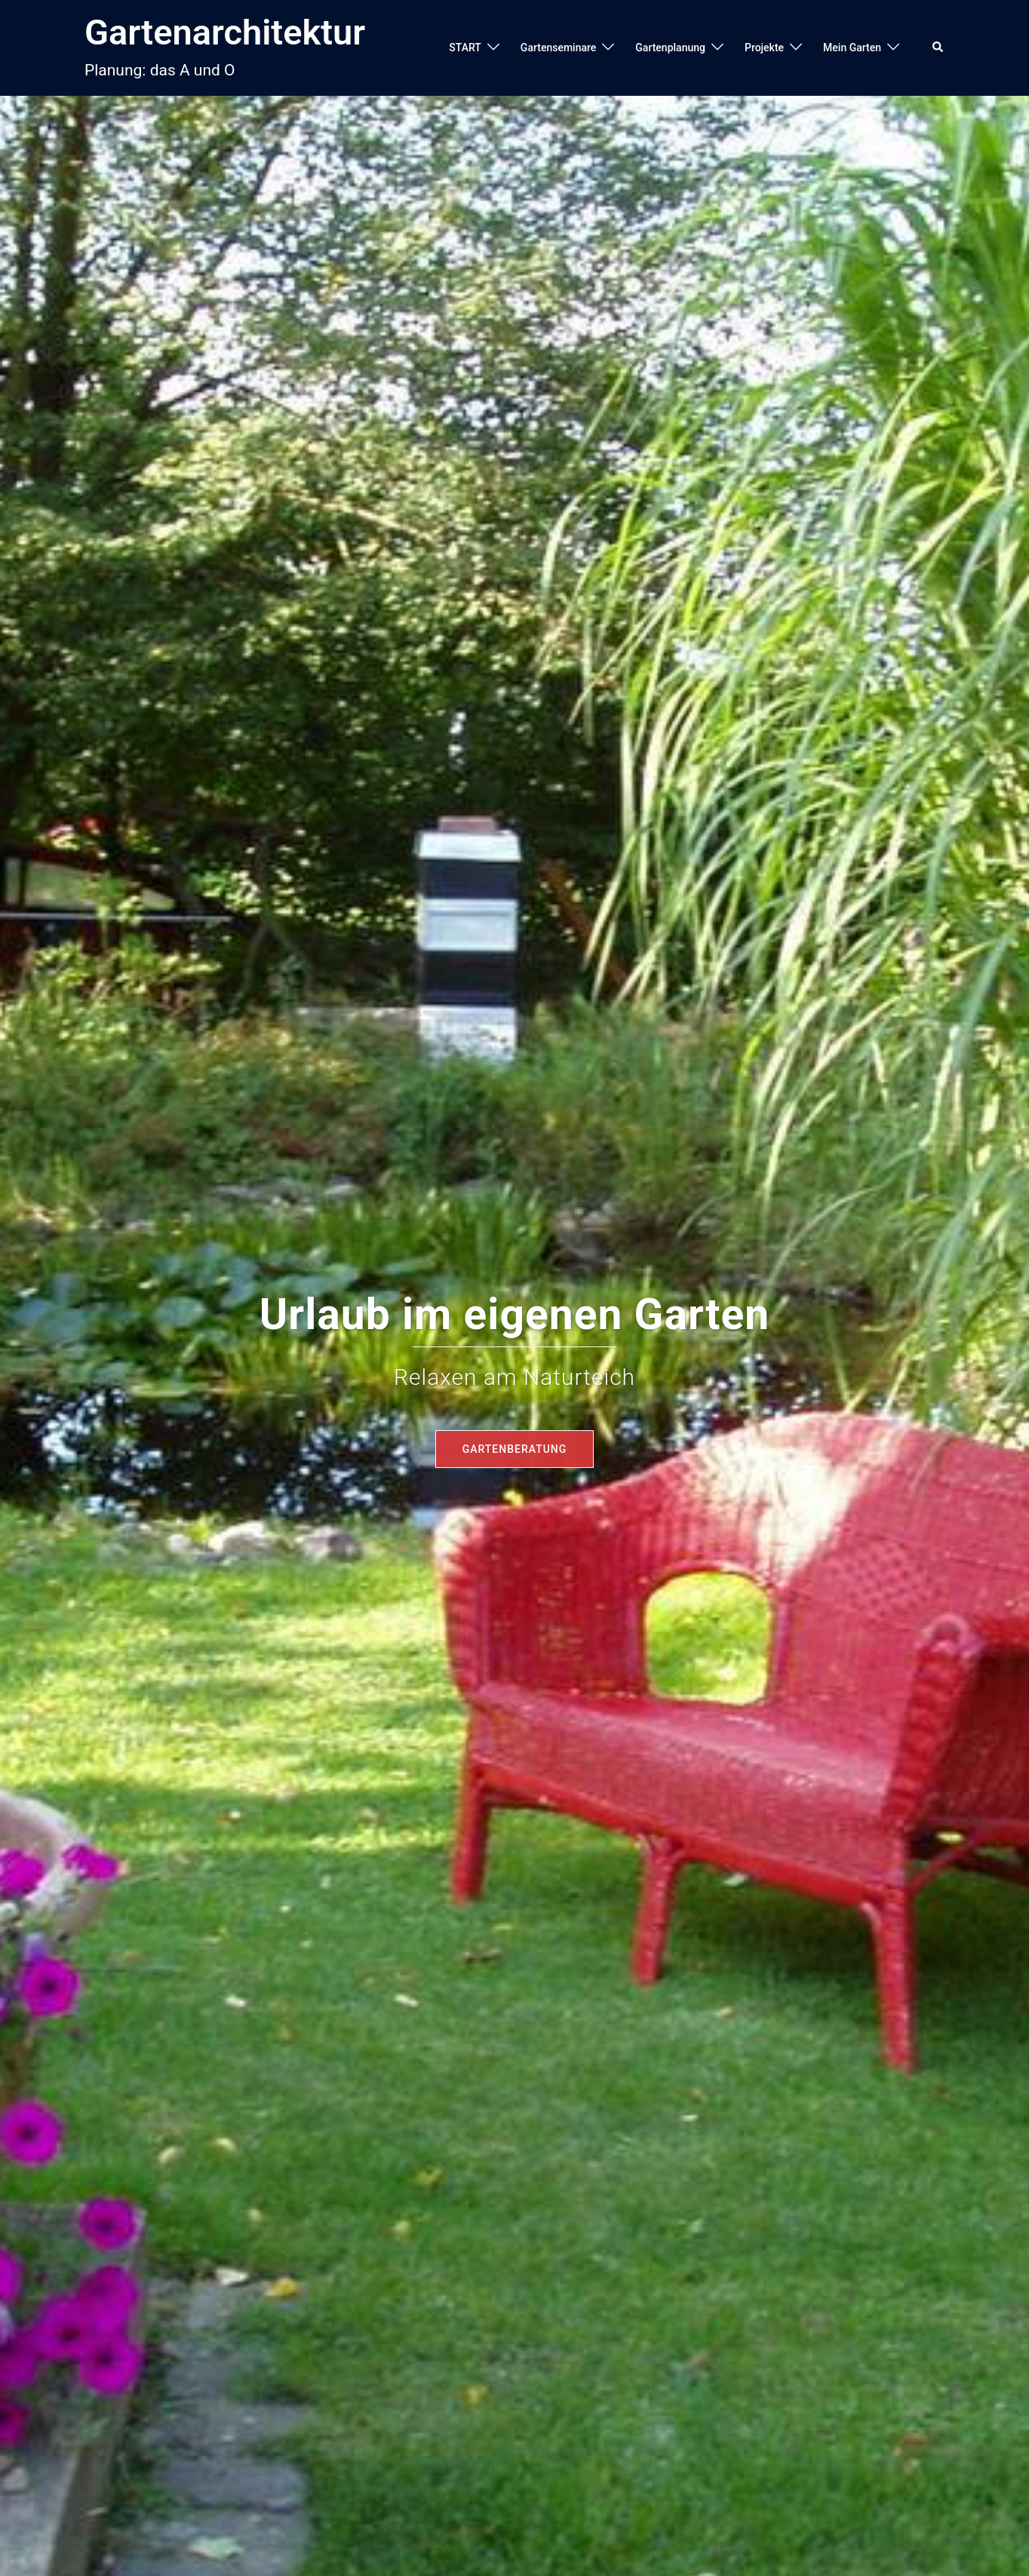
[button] (938, 47)
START (465, 47)
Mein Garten (852, 47)
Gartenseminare (558, 47)
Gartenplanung (670, 47)
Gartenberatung (514, 1449)
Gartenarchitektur (224, 32)
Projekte (764, 47)
